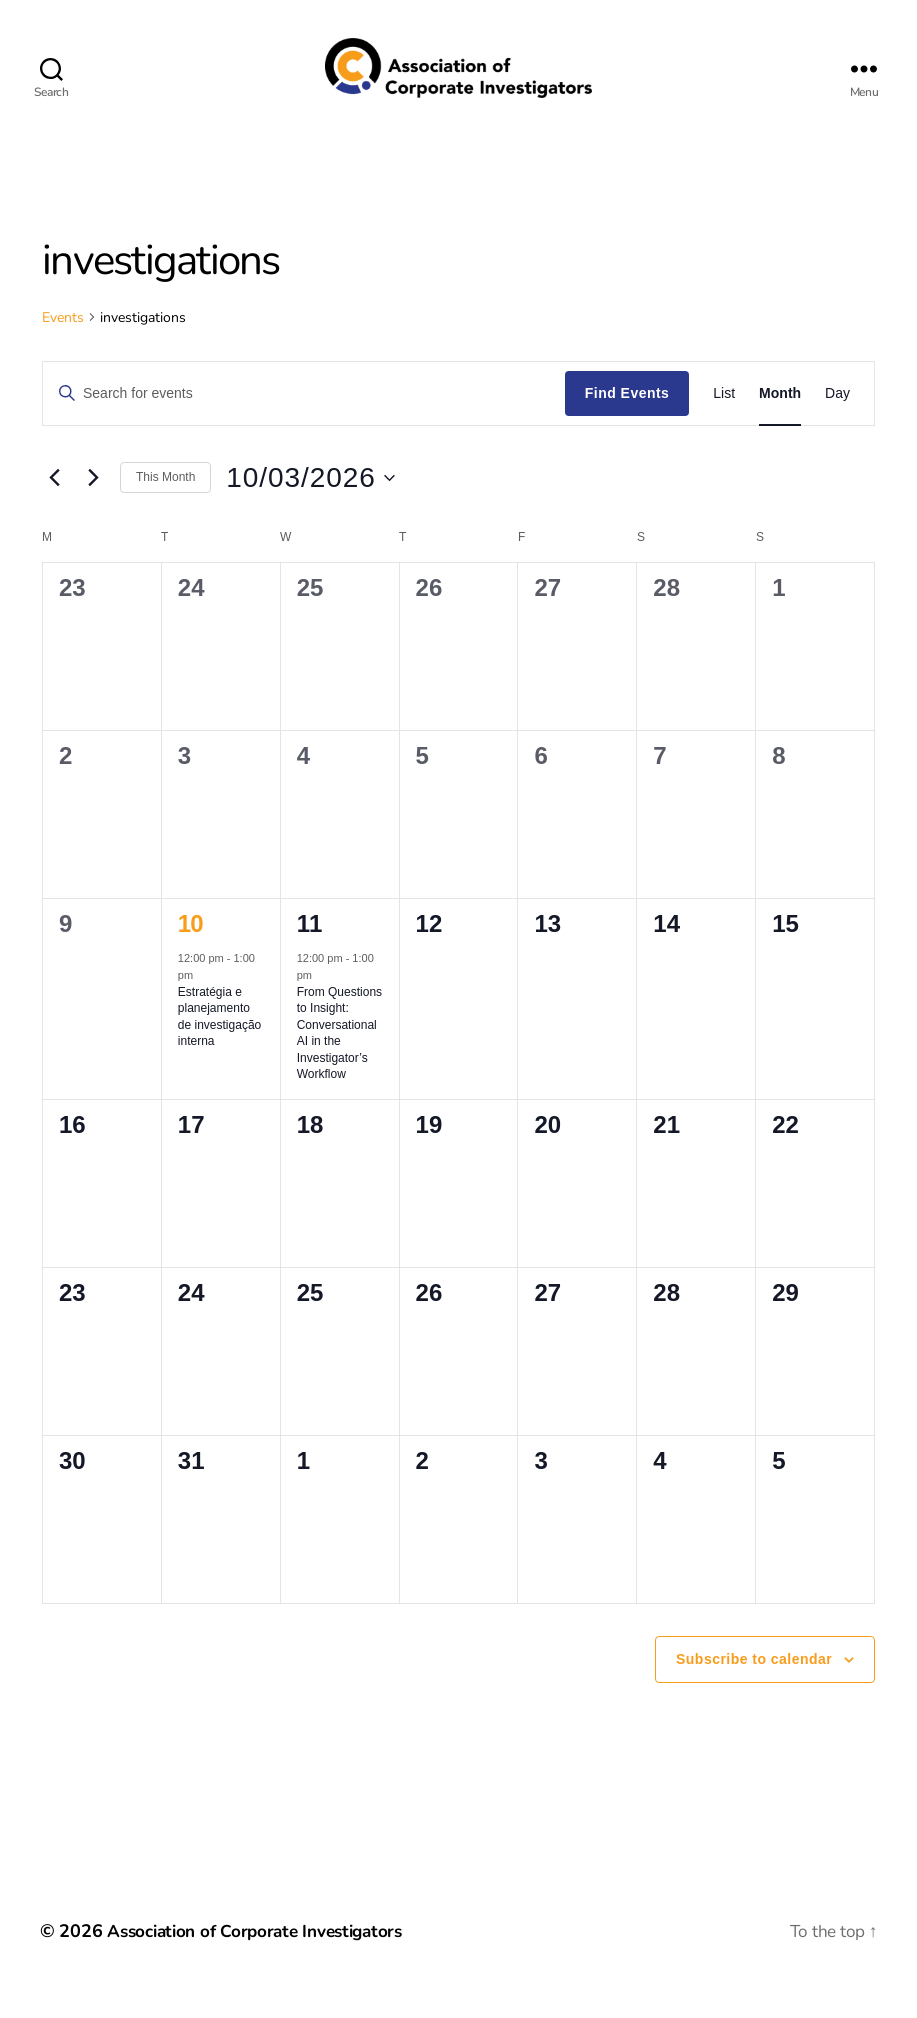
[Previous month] (54, 508)
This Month (165, 507)
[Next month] (93, 508)
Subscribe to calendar (754, 1689)
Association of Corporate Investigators (263, 1961)
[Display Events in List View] (724, 423)
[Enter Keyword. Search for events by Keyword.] (304, 423)
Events (63, 347)
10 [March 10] (190, 953)
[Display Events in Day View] (837, 423)
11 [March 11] (309, 953)
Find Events (627, 423)
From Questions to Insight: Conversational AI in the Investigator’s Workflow (339, 1063)
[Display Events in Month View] (780, 423)
